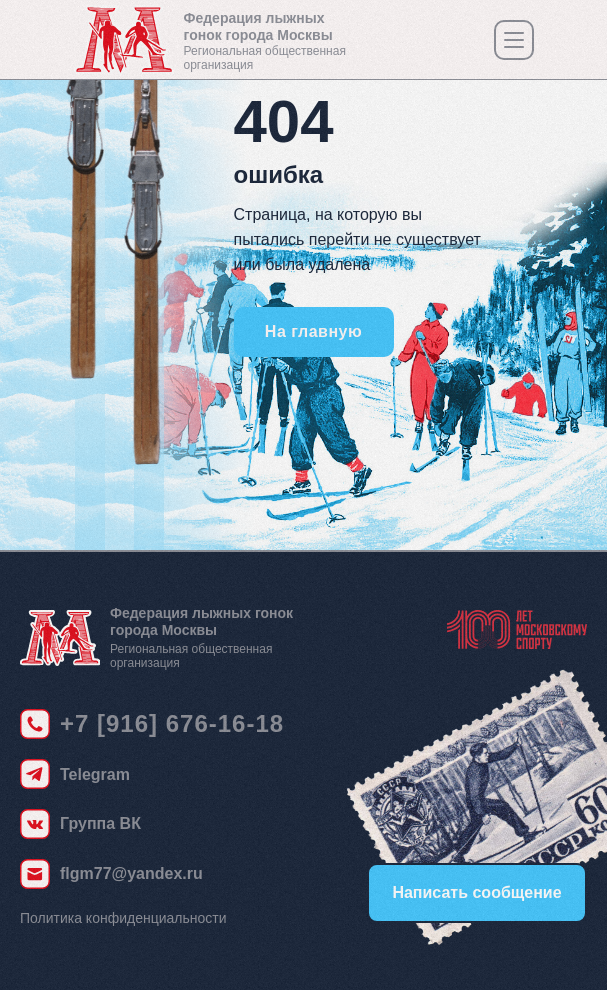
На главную (313, 331)
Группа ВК (100, 823)
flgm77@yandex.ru (131, 873)
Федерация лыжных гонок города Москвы (258, 26)
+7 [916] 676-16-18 (172, 723)
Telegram (95, 774)
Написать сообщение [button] (476, 892)
